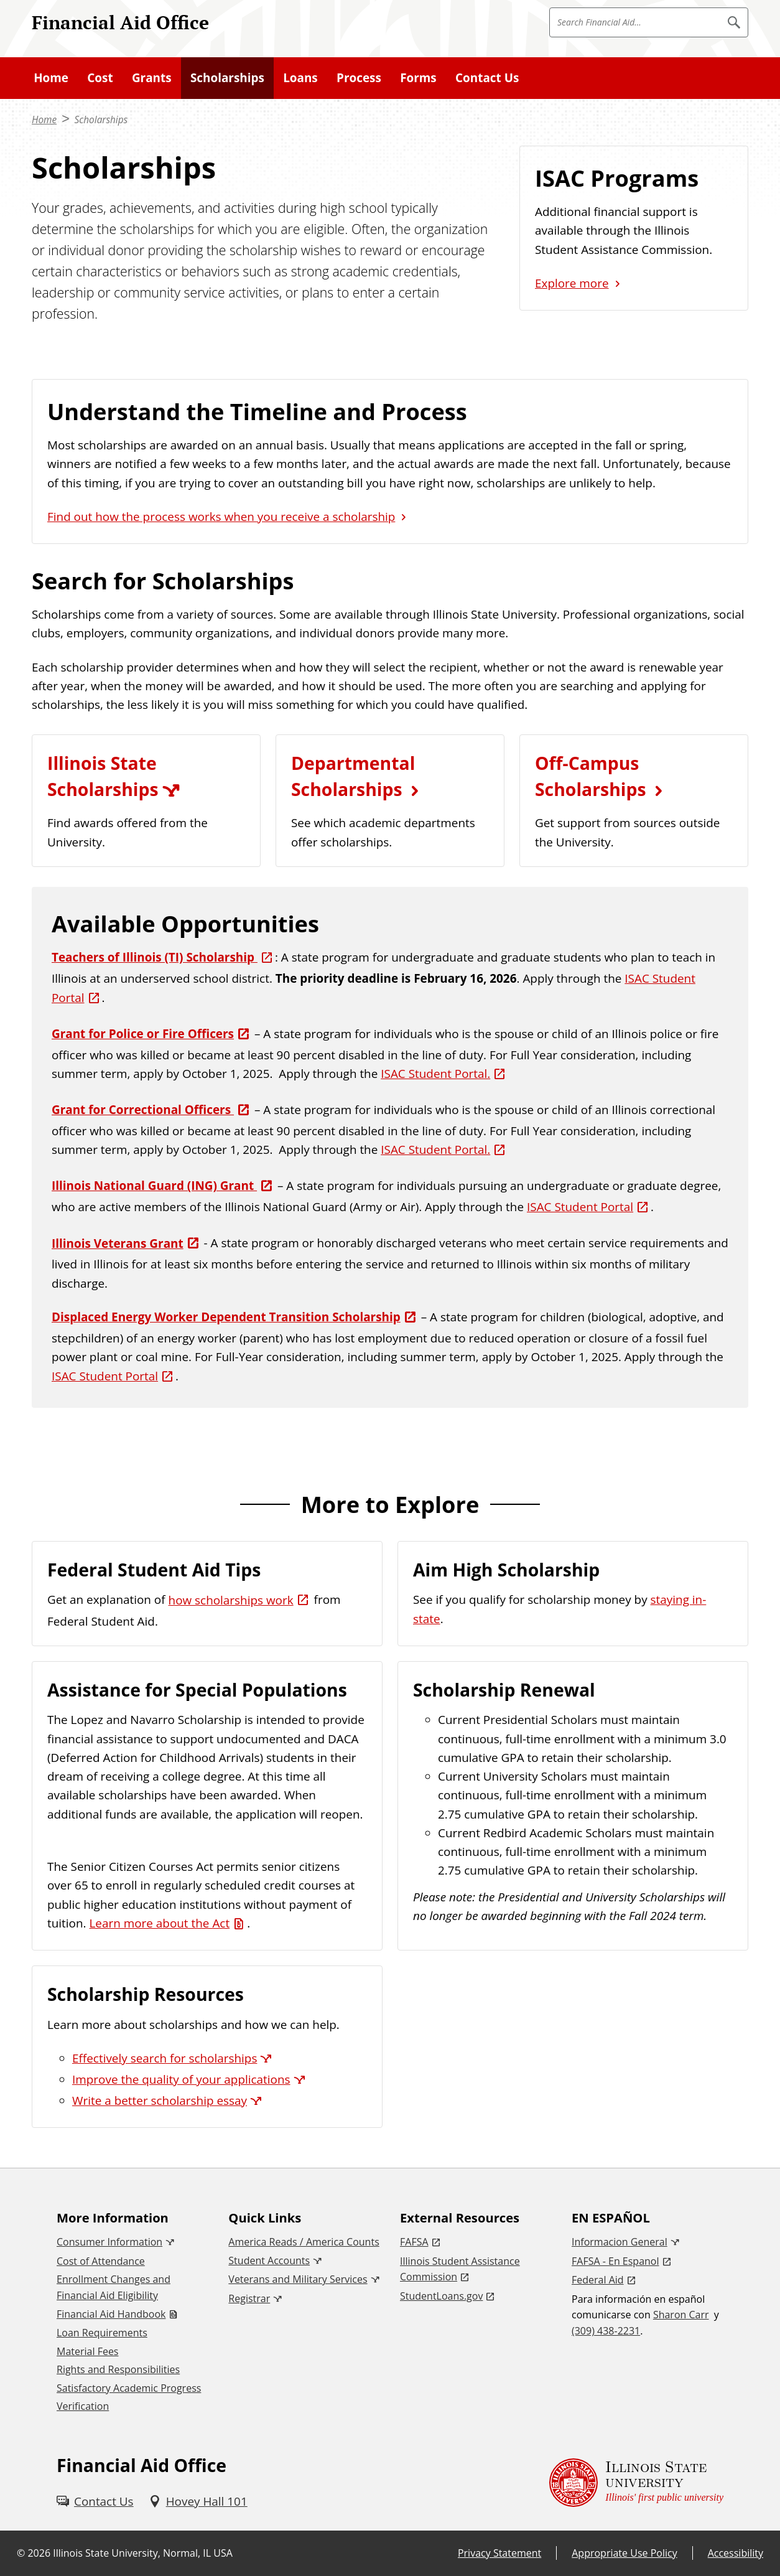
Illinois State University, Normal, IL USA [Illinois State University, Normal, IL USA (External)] (143, 2553)
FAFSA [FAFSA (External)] (414, 2242)
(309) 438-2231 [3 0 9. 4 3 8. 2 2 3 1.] (606, 2331)
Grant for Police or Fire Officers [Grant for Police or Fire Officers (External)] (143, 1034)
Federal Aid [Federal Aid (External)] (598, 2280)
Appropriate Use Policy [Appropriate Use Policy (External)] (624, 2553)
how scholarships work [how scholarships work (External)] (231, 1600)
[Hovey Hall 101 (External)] (198, 2501)
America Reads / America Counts (303, 2242)
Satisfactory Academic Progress (129, 2388)
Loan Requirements (102, 2332)
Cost (100, 78)
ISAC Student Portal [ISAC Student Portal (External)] (580, 1207)
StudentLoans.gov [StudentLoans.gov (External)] (441, 2296)
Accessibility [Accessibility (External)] (735, 2553)
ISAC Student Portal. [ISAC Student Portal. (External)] (435, 1074)
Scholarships (227, 78)
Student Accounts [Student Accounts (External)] (269, 2260)
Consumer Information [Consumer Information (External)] (109, 2242)
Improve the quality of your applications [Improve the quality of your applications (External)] (181, 2079)
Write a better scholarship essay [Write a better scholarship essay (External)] (159, 2100)
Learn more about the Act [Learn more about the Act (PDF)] (159, 1923)
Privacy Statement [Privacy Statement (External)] (499, 2553)
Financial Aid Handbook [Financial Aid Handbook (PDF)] (111, 2314)
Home (51, 78)
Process (359, 78)
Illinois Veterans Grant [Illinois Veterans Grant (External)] (117, 1243)
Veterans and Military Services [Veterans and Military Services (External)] (297, 2279)
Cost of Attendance (101, 2261)
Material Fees (87, 2351)
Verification (83, 2406)
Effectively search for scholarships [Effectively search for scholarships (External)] (164, 2058)
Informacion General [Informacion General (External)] (619, 2242)
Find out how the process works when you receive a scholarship (221, 516)
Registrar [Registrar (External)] (249, 2298)
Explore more (572, 283)
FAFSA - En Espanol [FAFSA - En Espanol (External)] (615, 2261)
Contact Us (487, 78)
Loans (300, 78)
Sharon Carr (681, 2314)
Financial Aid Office (120, 22)
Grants (152, 78)
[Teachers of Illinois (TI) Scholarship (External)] (163, 957)
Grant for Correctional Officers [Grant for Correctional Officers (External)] (143, 1110)
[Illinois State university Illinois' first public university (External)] (636, 2483)
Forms (418, 78)
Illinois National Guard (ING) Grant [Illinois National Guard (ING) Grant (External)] (154, 1186)
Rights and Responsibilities (118, 2369)
